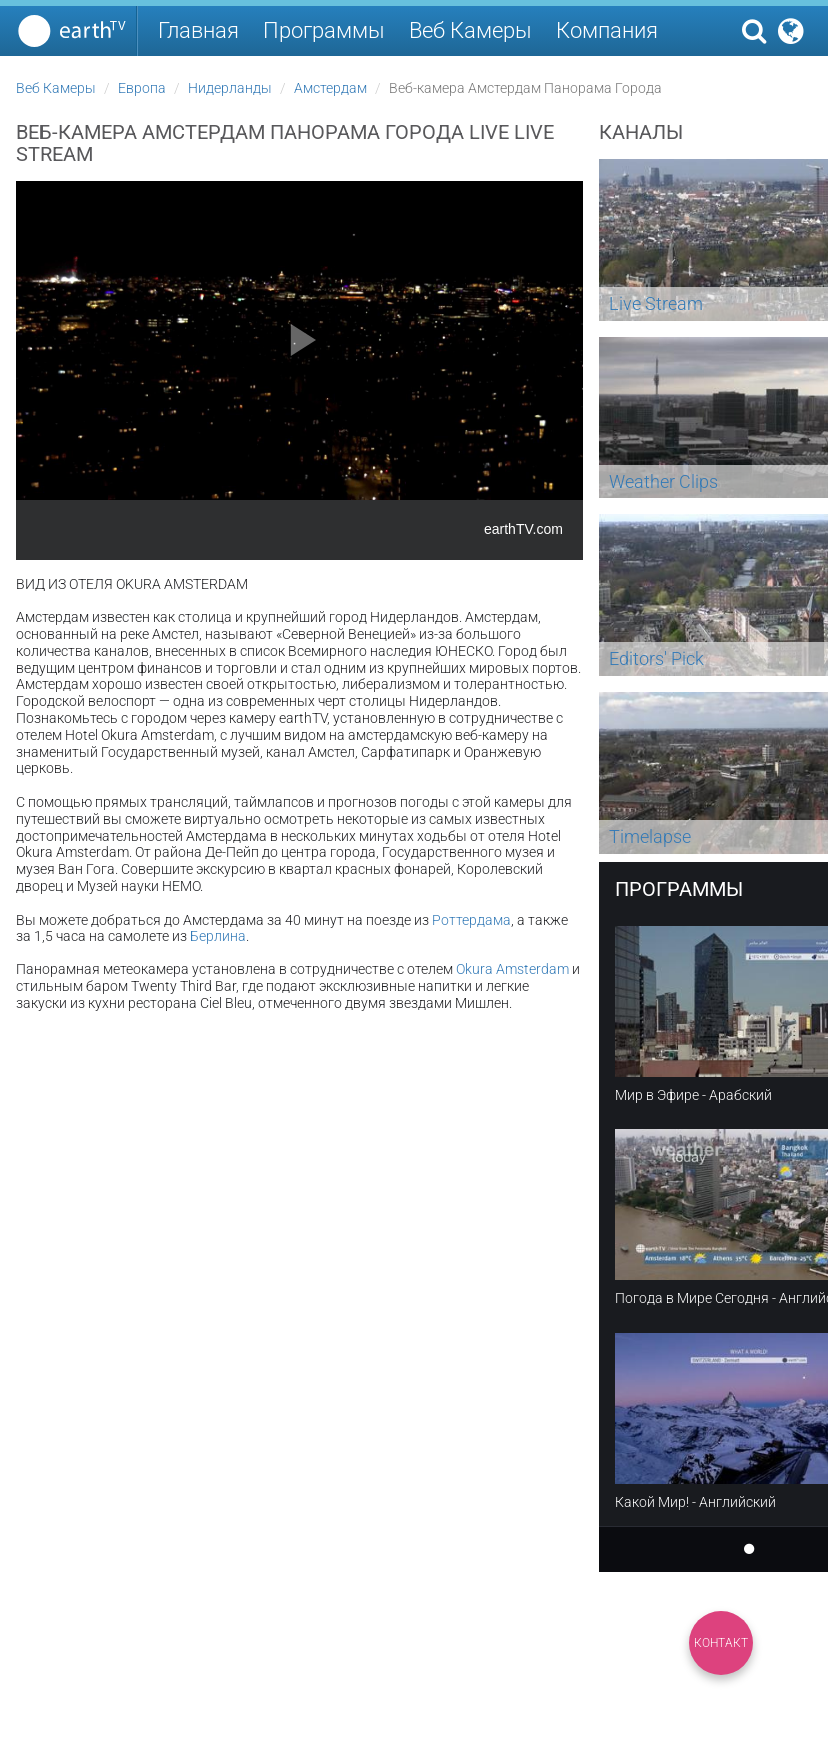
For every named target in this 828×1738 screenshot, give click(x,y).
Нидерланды (230, 88)
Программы (324, 30)
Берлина (218, 936)
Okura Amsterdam (512, 969)
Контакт (721, 1643)
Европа (142, 88)
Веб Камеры (470, 30)
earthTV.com (523, 529)
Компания (607, 30)
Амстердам (330, 88)
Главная (198, 30)
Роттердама (471, 920)
